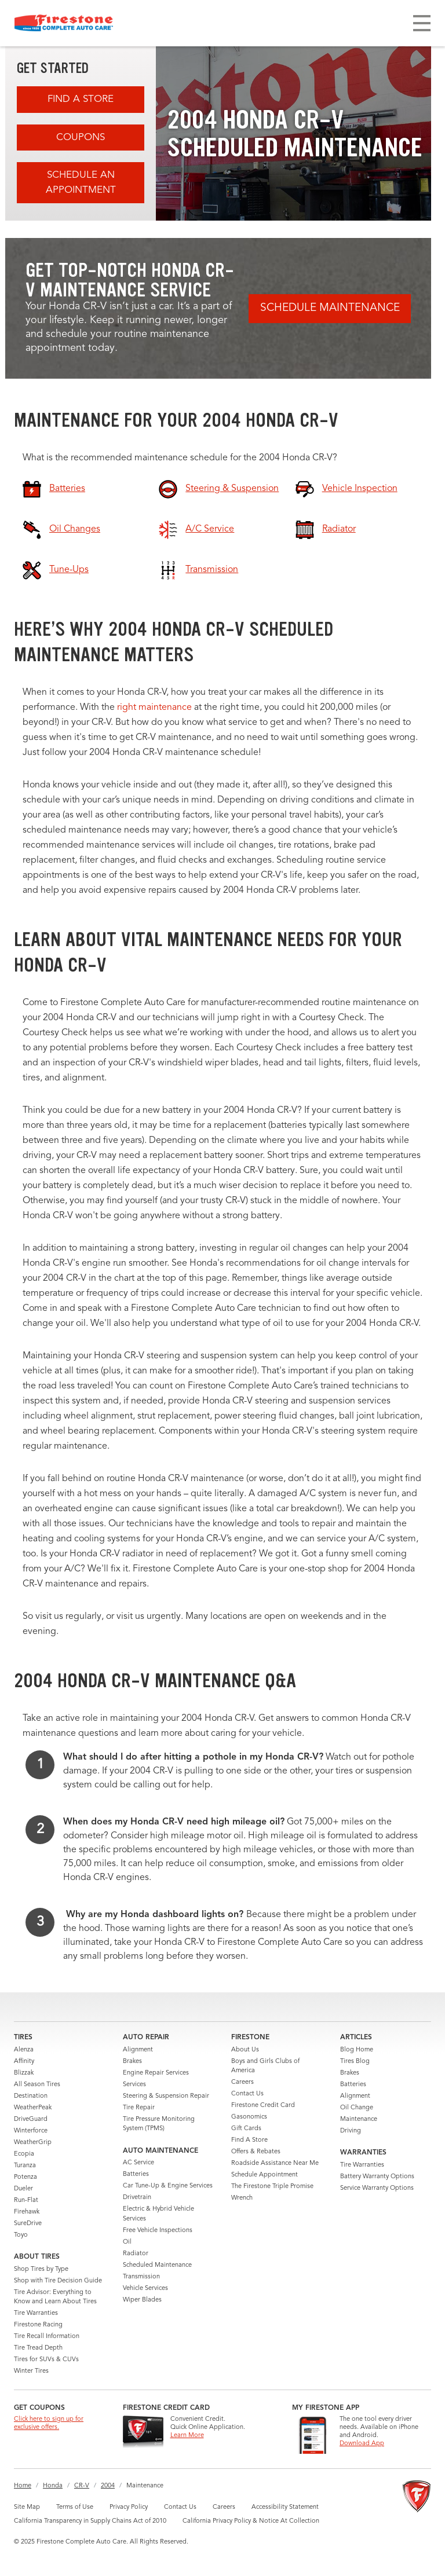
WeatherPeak (33, 2108)
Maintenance (358, 2119)
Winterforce (31, 2131)
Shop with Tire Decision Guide (58, 2281)
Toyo (21, 2235)
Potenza (25, 2177)
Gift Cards (246, 2129)
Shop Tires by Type (41, 2269)
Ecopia (24, 2154)
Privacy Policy (129, 2507)
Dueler (23, 2189)
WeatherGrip (33, 2142)
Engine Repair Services (156, 2073)
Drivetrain (137, 2197)
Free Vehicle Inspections (157, 2230)
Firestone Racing (38, 2325)
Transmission (141, 2277)
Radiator (135, 2254)
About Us (245, 2050)
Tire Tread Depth (38, 2348)
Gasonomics (249, 2117)
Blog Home (356, 2050)
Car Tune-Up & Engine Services (168, 2186)
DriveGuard (31, 2119)
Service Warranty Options (377, 2188)
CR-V (81, 2486)
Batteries (136, 2174)
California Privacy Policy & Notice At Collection (251, 2521)
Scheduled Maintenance (157, 2265)
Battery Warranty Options (377, 2177)
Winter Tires (31, 2371)
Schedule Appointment (264, 2175)
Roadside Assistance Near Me (275, 2163)
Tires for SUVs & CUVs (46, 2360)
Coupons (80, 137)
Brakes (132, 2061)
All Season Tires (37, 2085)
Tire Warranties (36, 2313)
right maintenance (154, 707)
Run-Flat (26, 2200)
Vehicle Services (145, 2288)
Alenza (24, 2050)
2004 (108, 2486)
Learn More (187, 2435)
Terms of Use (74, 2507)
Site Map (27, 2507)
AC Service (138, 2163)
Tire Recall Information (46, 2336)
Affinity (24, 2061)
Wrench (242, 2198)
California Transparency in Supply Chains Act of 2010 (90, 2521)
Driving (350, 2131)
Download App (362, 2444)
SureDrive (28, 2223)
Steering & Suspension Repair (166, 2096)
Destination (31, 2096)
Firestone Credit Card (263, 2105)
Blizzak (24, 2073)
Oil (127, 2242)
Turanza (25, 2166)
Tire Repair (139, 2108)
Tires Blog (355, 2061)
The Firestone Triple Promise (272, 2186)
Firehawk (26, 2212)
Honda (53, 2486)
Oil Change (356, 2108)
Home (22, 2486)
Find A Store (81, 99)
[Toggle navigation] (422, 23)
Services (134, 2085)
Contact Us (247, 2094)
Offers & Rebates (255, 2152)
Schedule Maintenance (330, 308)
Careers (242, 2082)
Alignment (138, 2050)
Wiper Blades (142, 2300)
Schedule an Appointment (81, 182)
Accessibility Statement (285, 2507)
